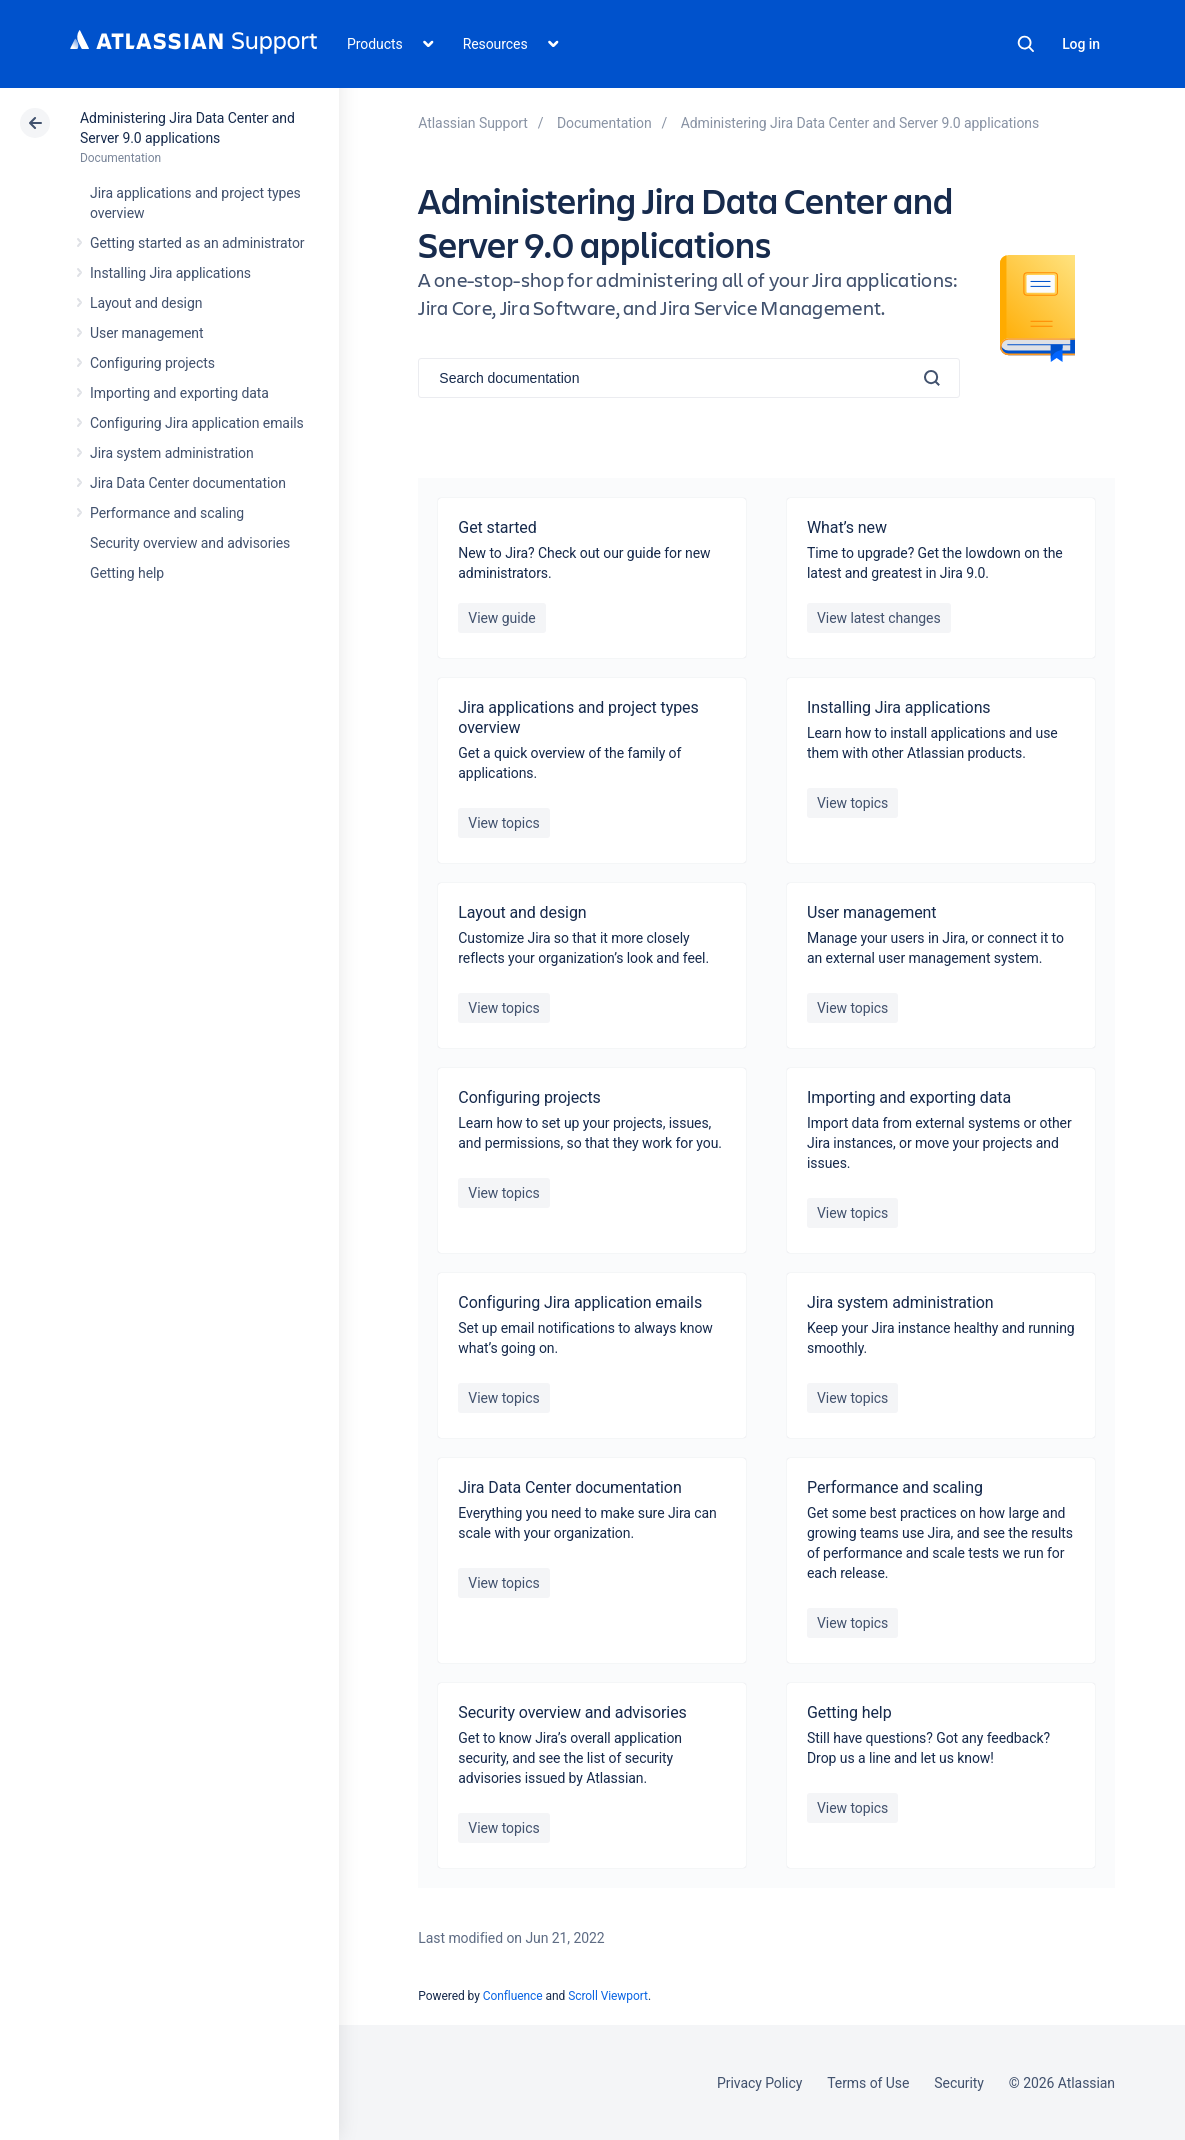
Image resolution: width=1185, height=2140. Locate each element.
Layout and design (146, 303)
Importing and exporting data (179, 393)
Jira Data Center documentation (188, 483)
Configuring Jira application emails (197, 423)
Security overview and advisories (190, 543)
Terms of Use (868, 2083)
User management (146, 333)
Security (959, 2083)
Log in (1081, 44)
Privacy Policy (759, 2083)
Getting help (127, 573)
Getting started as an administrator (197, 243)
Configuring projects (152, 363)
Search (1026, 44)
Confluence (513, 1996)
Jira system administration (172, 453)
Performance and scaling (167, 513)
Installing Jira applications (170, 273)
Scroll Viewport (608, 1996)
